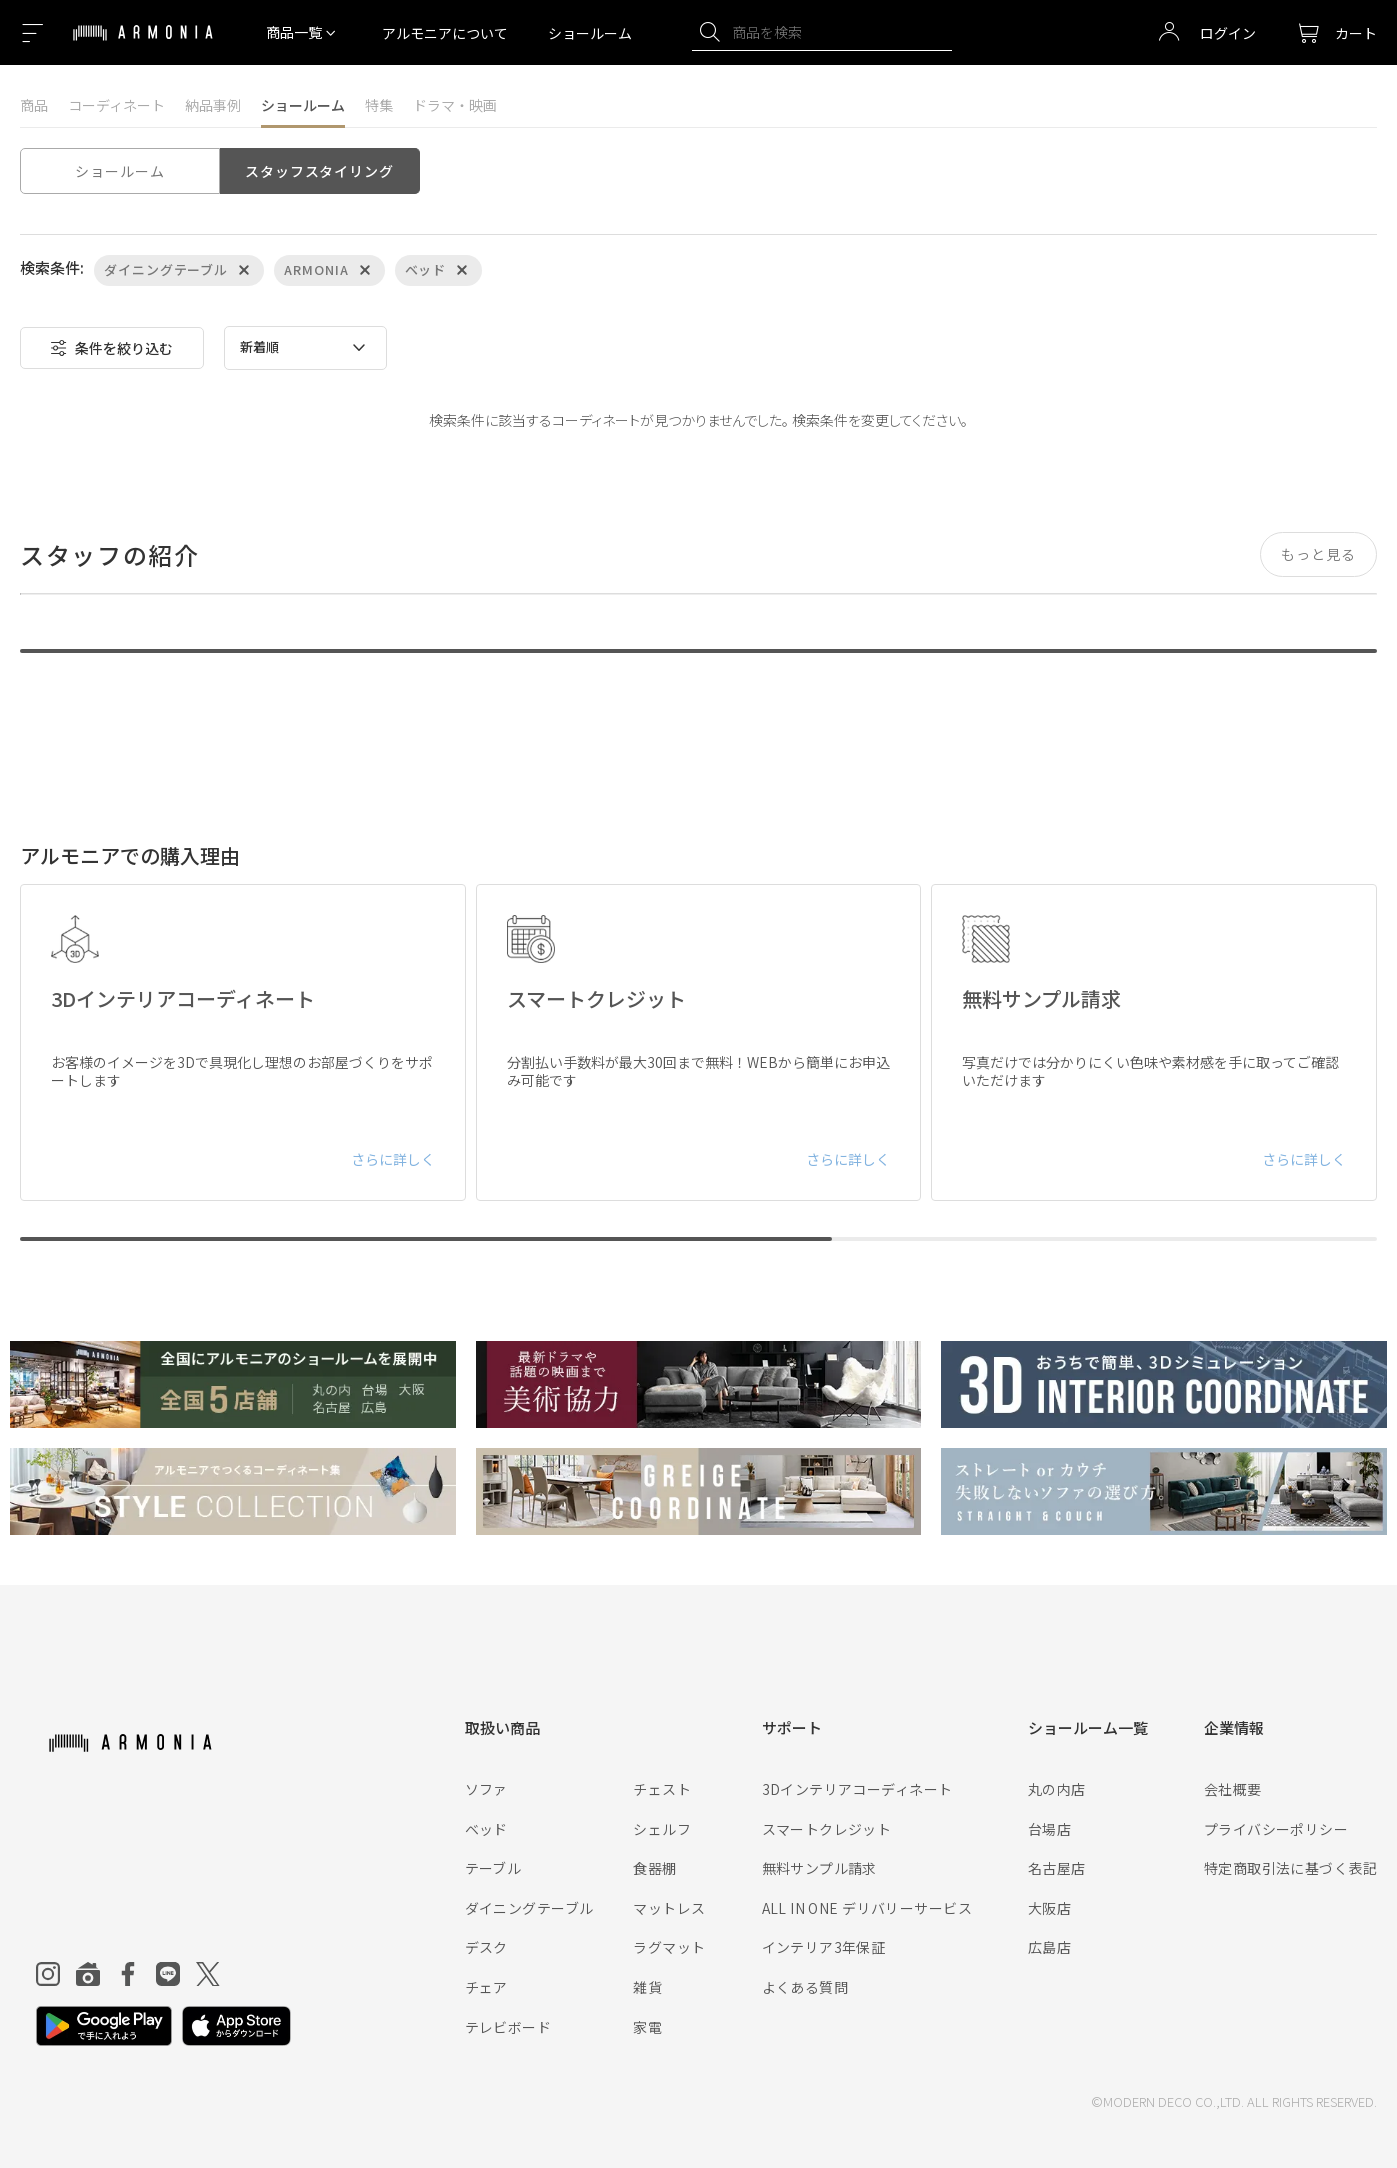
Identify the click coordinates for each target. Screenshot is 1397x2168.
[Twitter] (208, 1974)
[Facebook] (128, 1974)
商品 (34, 105)
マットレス (669, 1908)
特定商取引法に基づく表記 (1290, 1868)
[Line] (168, 1974)
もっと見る (1318, 554)
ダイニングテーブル (529, 1908)
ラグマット (669, 1947)
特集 (379, 105)
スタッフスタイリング (319, 171)
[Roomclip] (88, 1974)
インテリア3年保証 (824, 1947)
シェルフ (662, 1829)
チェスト (662, 1789)
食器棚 (654, 1868)
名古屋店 (1057, 1868)
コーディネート (116, 105)
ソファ (486, 1789)
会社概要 (1233, 1789)
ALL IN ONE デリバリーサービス (867, 1908)
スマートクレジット (827, 1829)
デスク (486, 1947)
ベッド (486, 1829)
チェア (486, 1987)
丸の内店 (1057, 1789)
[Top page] (143, 45)
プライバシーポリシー (1276, 1829)
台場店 (1049, 1829)
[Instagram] (48, 1974)
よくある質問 (805, 1987)
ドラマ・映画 (455, 105)
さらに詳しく (393, 1159)
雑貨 (647, 1987)
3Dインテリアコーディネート (857, 1789)
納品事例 (213, 105)
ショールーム (590, 33)
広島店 (1049, 1947)
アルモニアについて (445, 33)
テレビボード (508, 2027)
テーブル (493, 1868)
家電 (647, 2027)
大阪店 (1049, 1908)
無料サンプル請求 (819, 1868)
